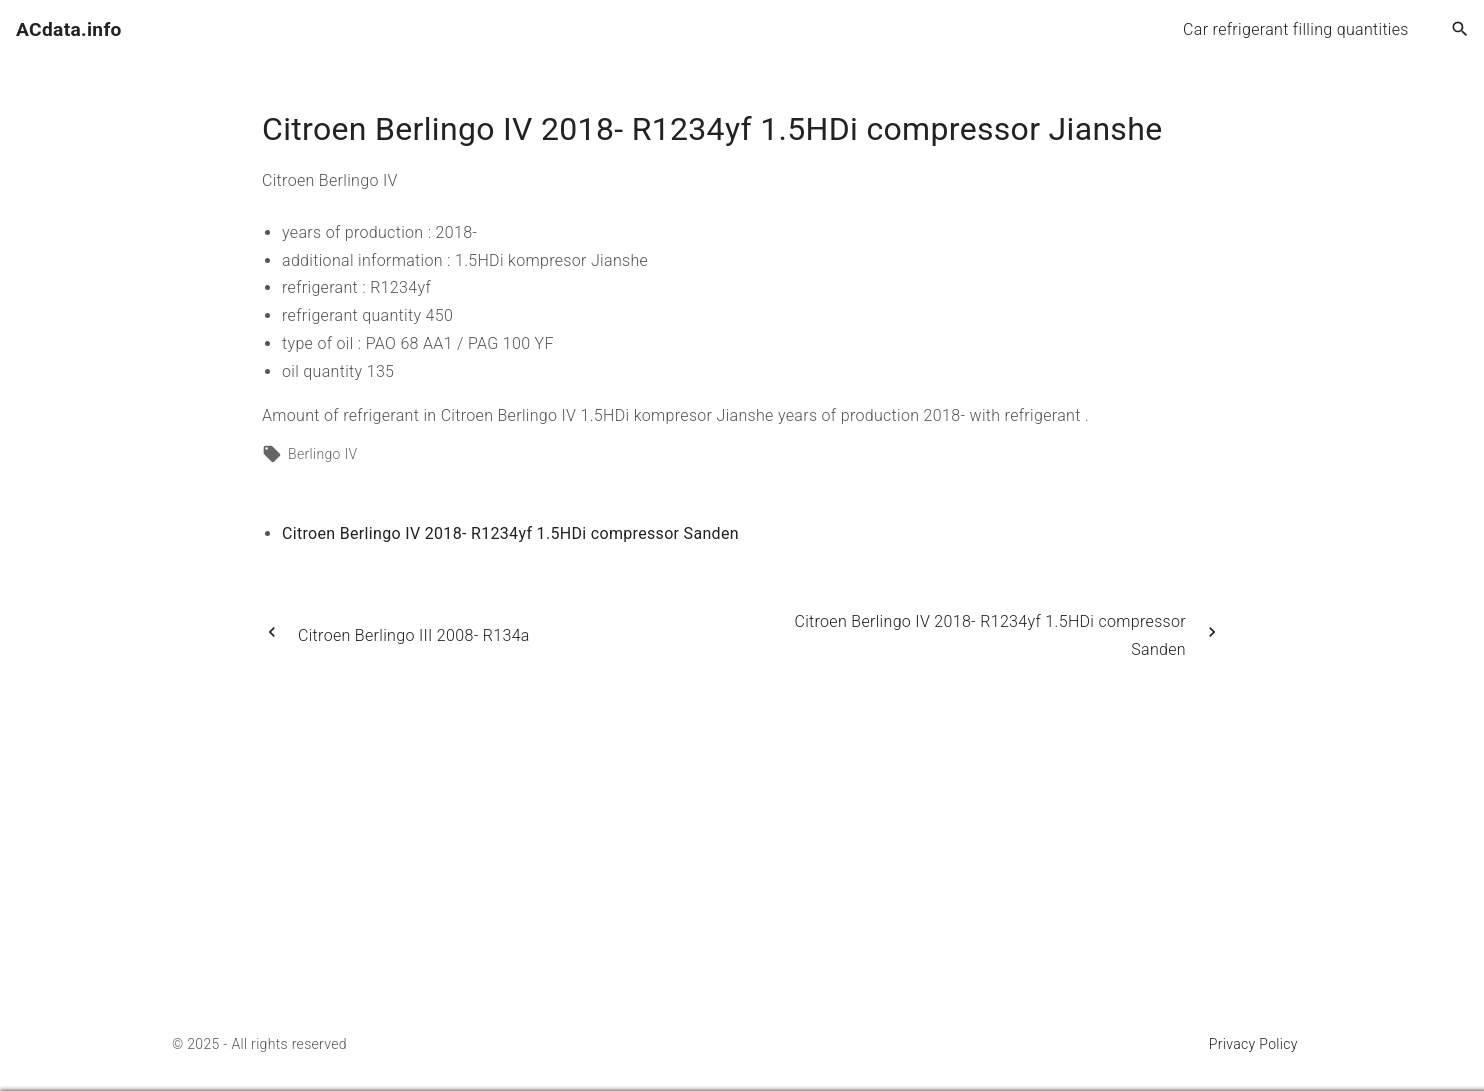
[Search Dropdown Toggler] (1460, 30)
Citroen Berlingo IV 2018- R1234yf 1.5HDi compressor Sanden (510, 533)
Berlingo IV (322, 454)
